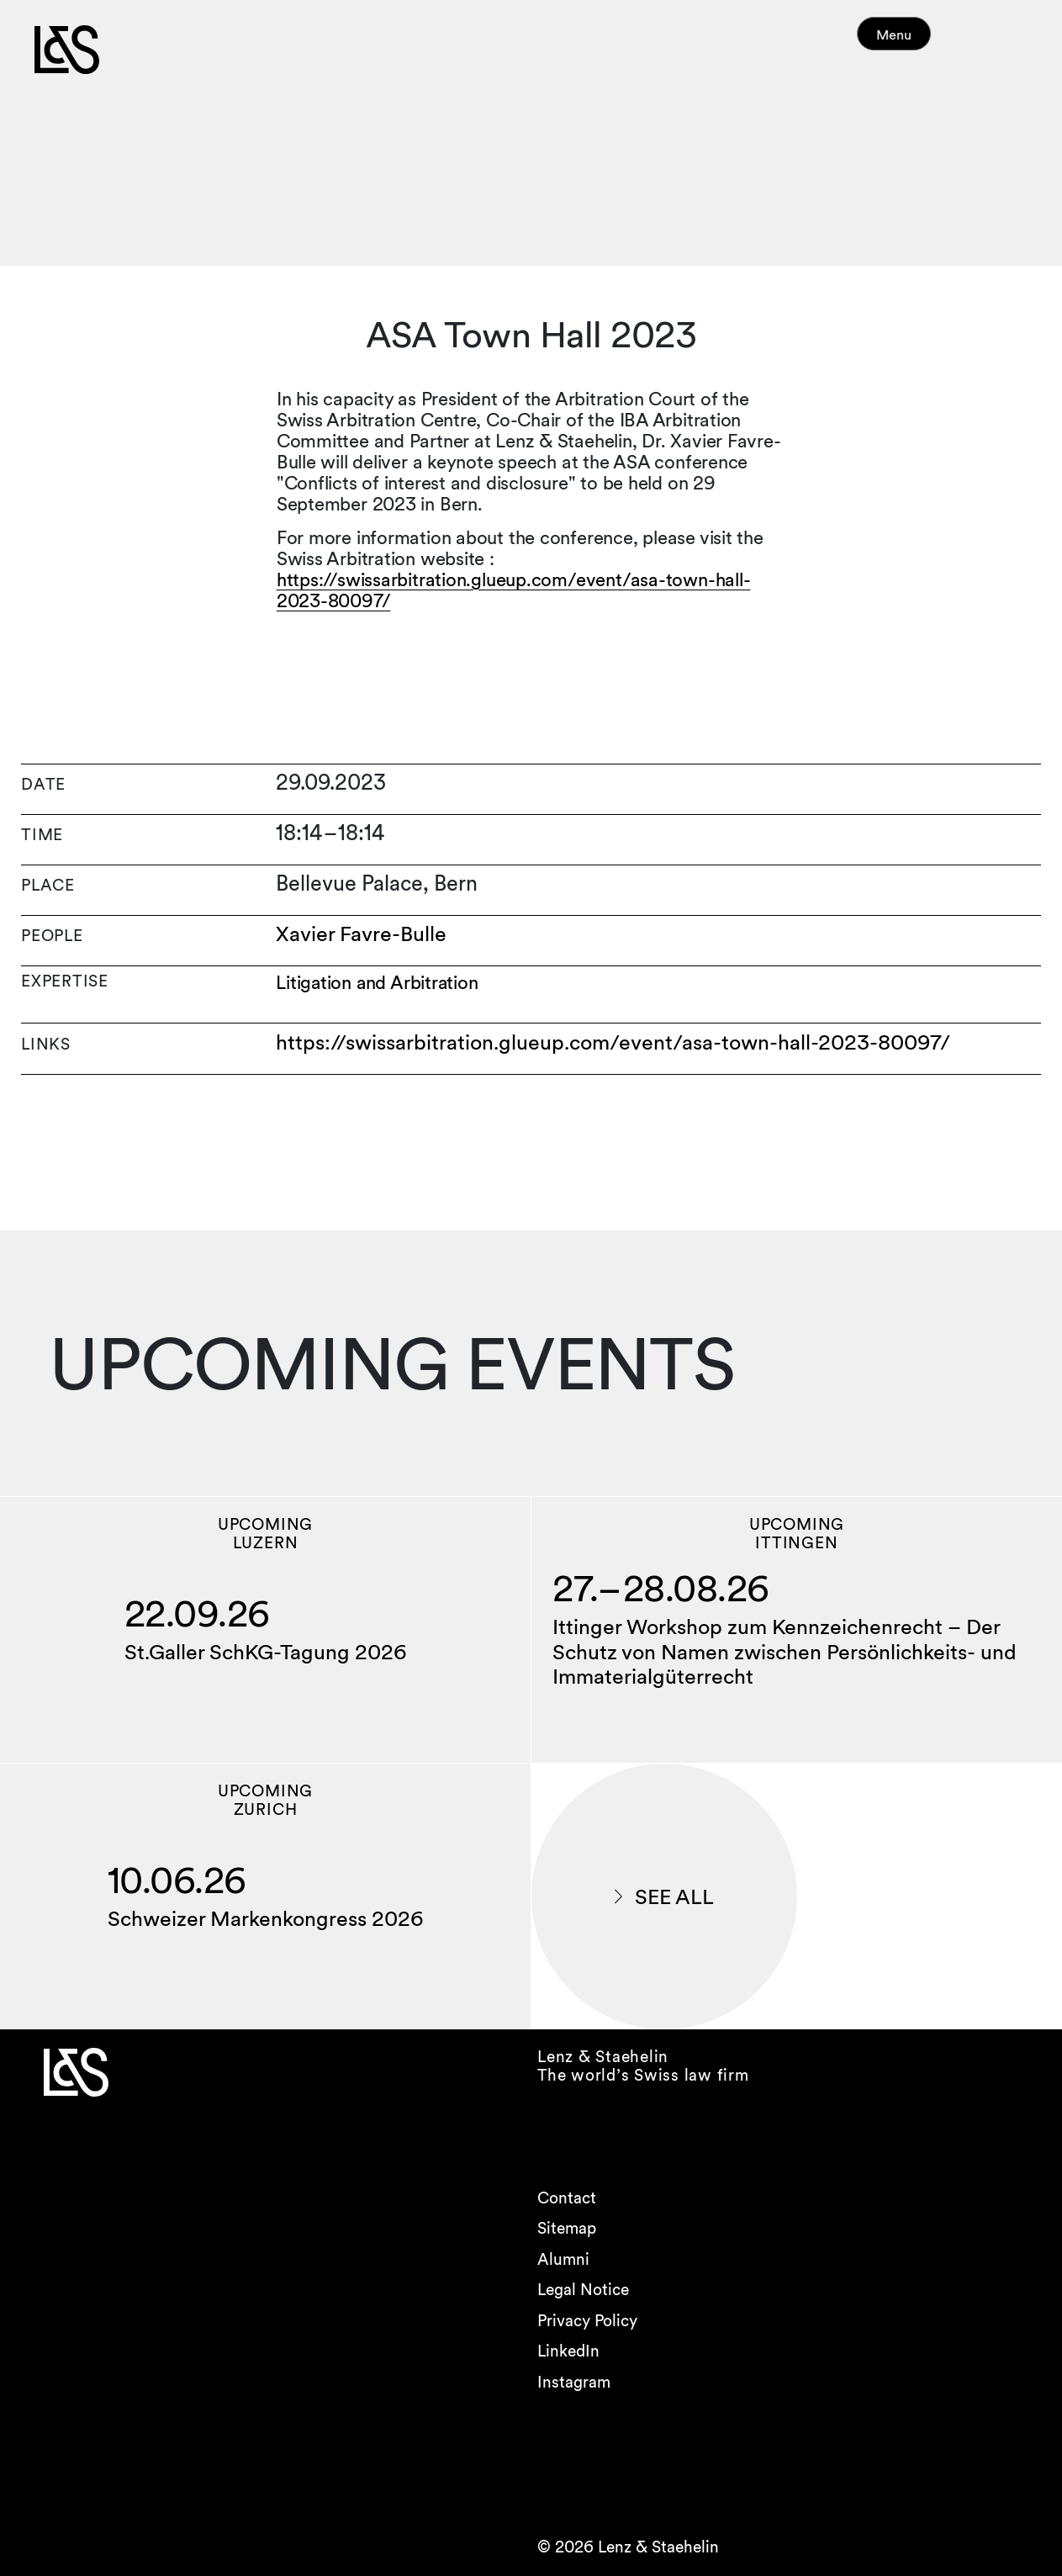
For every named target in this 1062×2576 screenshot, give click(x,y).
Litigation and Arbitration (378, 982)
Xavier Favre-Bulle (361, 934)
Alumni (563, 2259)
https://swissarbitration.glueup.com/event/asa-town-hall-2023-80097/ (514, 590)
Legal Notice (583, 2289)
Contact (566, 2198)
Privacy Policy (587, 2320)
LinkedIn (568, 2351)
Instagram (573, 2382)
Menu (926, 41)
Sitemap (566, 2228)
